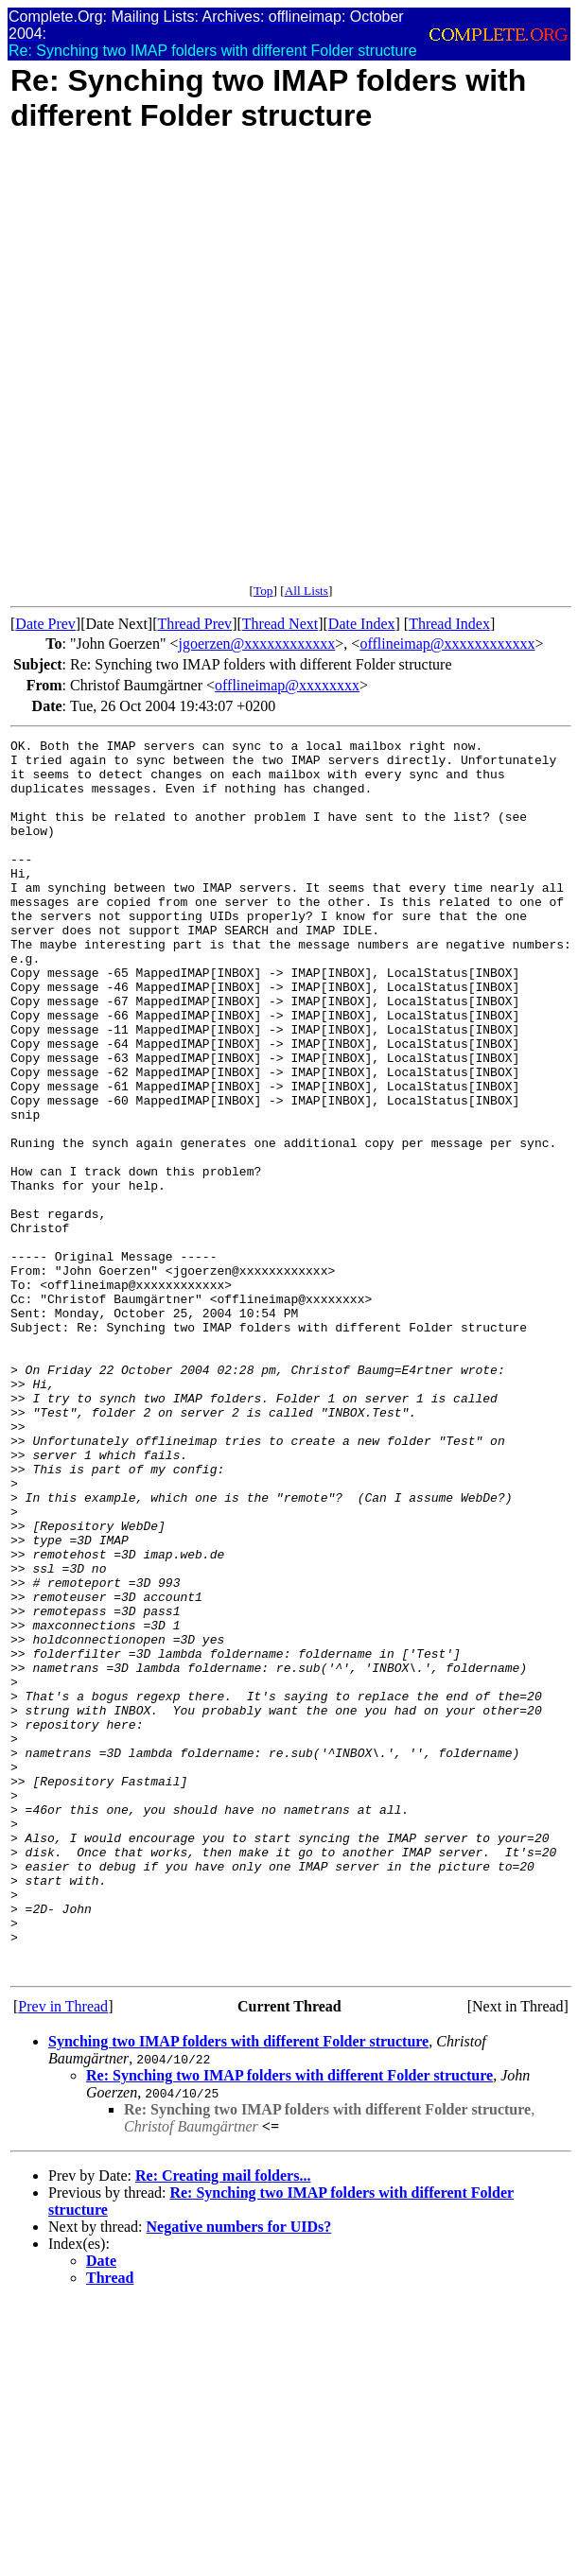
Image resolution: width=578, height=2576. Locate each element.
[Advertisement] (215, 368)
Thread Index (449, 624)
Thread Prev (194, 624)
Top (263, 590)
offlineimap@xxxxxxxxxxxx (446, 643)
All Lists (306, 590)
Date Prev (45, 624)
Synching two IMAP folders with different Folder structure (238, 2288)
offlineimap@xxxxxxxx (287, 685)
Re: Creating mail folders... (222, 2422)
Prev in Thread (63, 2253)
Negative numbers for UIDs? (239, 2473)
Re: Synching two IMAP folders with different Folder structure (289, 2322)
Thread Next (280, 624)
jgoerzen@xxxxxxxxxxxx (257, 643)
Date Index (361, 624)
